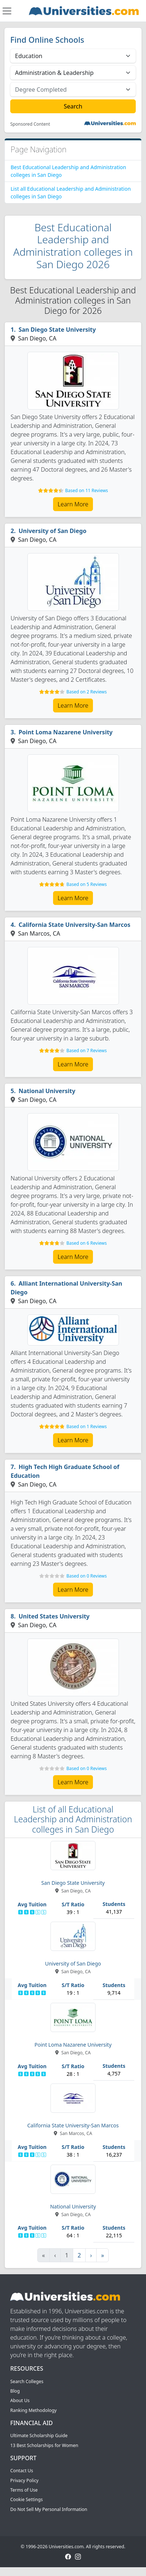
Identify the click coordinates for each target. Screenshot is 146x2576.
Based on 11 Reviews (86, 490)
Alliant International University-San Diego (66, 1287)
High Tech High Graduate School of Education (65, 1471)
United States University (54, 1616)
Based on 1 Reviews (86, 1426)
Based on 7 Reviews (86, 1050)
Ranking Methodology (33, 2410)
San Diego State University (57, 330)
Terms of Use (24, 2490)
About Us (20, 2400)
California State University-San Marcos (75, 925)
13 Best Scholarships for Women (44, 2445)
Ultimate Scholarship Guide (39, 2435)
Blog (15, 2391)
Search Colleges (27, 2381)
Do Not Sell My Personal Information (48, 2509)
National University (47, 1091)
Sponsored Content (30, 124)
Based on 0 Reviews (86, 1576)
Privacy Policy (24, 2480)
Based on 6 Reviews (86, 1243)
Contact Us (21, 2470)
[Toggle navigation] (6, 10)
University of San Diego (53, 531)
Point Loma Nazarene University (66, 732)
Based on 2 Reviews (86, 692)
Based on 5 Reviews (86, 884)
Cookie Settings (26, 2499)
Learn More (73, 504)
